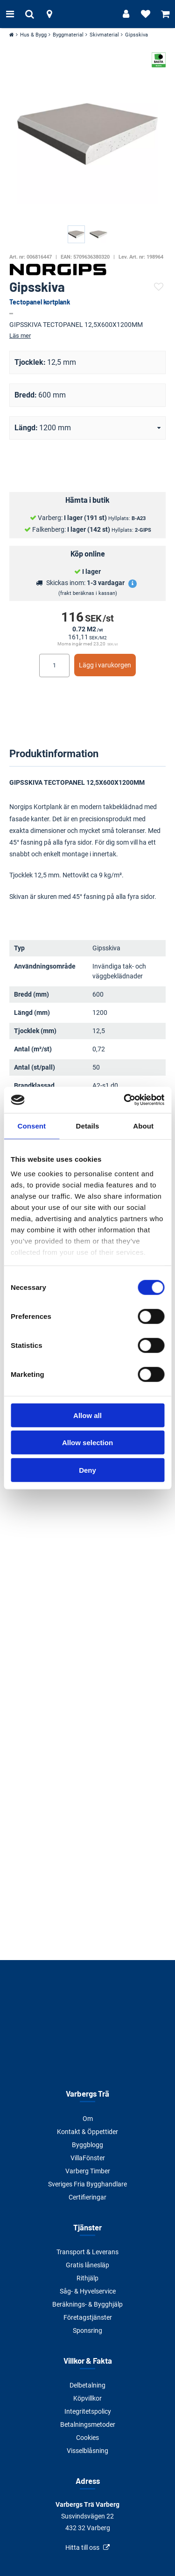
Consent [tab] (31, 1125)
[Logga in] (126, 14)
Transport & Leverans (87, 2252)
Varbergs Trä (87, 2093)
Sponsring (87, 2330)
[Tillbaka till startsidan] (88, 14)
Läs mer (20, 335)
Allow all (87, 1415)
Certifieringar (87, 2197)
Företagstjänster (87, 2317)
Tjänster (87, 2227)
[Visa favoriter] (145, 14)
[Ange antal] (54, 665)
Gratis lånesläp (87, 2265)
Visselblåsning (87, 2450)
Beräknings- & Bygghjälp (87, 2304)
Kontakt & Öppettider (87, 2131)
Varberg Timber (87, 2171)
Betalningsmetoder (87, 2424)
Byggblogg (87, 2145)
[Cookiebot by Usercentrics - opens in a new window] (124, 1100)
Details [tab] (87, 1125)
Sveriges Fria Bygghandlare (87, 2184)
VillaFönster (87, 2158)
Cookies (87, 2437)
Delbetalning (87, 2385)
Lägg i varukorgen (105, 665)
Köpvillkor (87, 2398)
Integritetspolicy (87, 2411)
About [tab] (143, 1125)
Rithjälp (87, 2278)
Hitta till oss (82, 2547)
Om (88, 2118)
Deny (87, 1470)
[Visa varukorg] (165, 14)
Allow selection (87, 1443)
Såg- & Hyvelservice (88, 2291)
